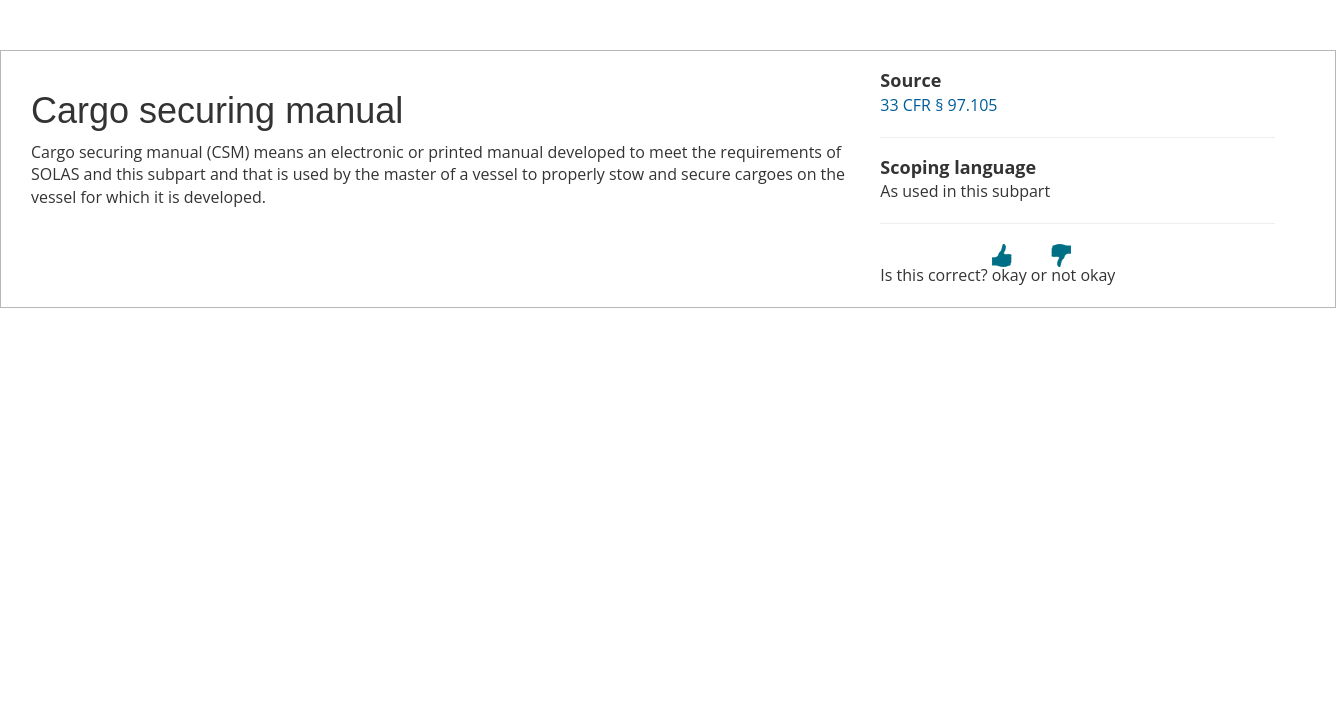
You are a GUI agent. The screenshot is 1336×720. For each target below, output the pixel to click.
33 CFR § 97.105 (938, 105)
